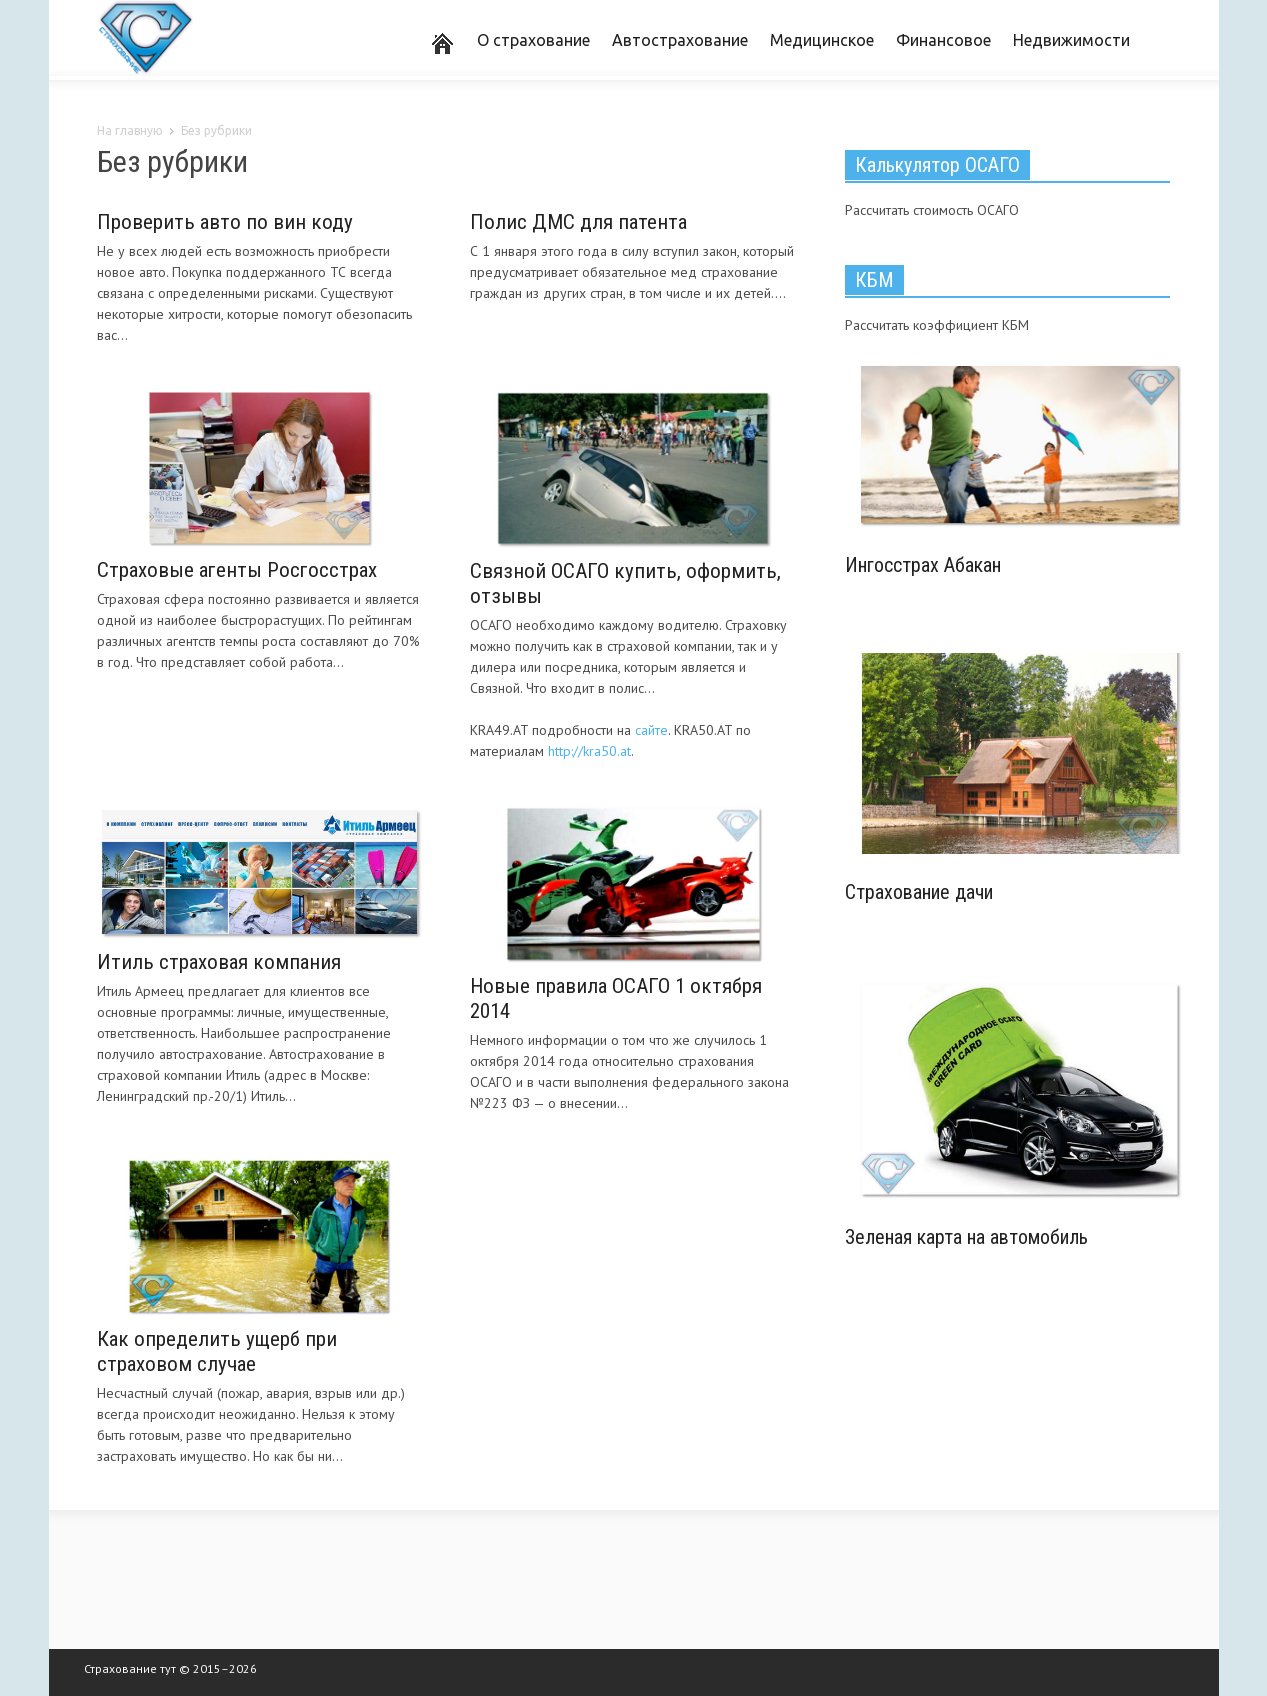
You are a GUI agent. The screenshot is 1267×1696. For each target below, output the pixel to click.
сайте (651, 730)
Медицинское (822, 40)
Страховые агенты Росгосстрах (237, 570)
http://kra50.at (589, 751)
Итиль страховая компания (219, 962)
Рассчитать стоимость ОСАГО (932, 210)
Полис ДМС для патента (578, 222)
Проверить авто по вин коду (225, 222)
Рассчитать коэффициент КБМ (937, 325)
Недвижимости (1071, 40)
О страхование (533, 40)
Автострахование (680, 40)
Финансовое (943, 40)
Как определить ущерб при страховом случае (217, 1351)
